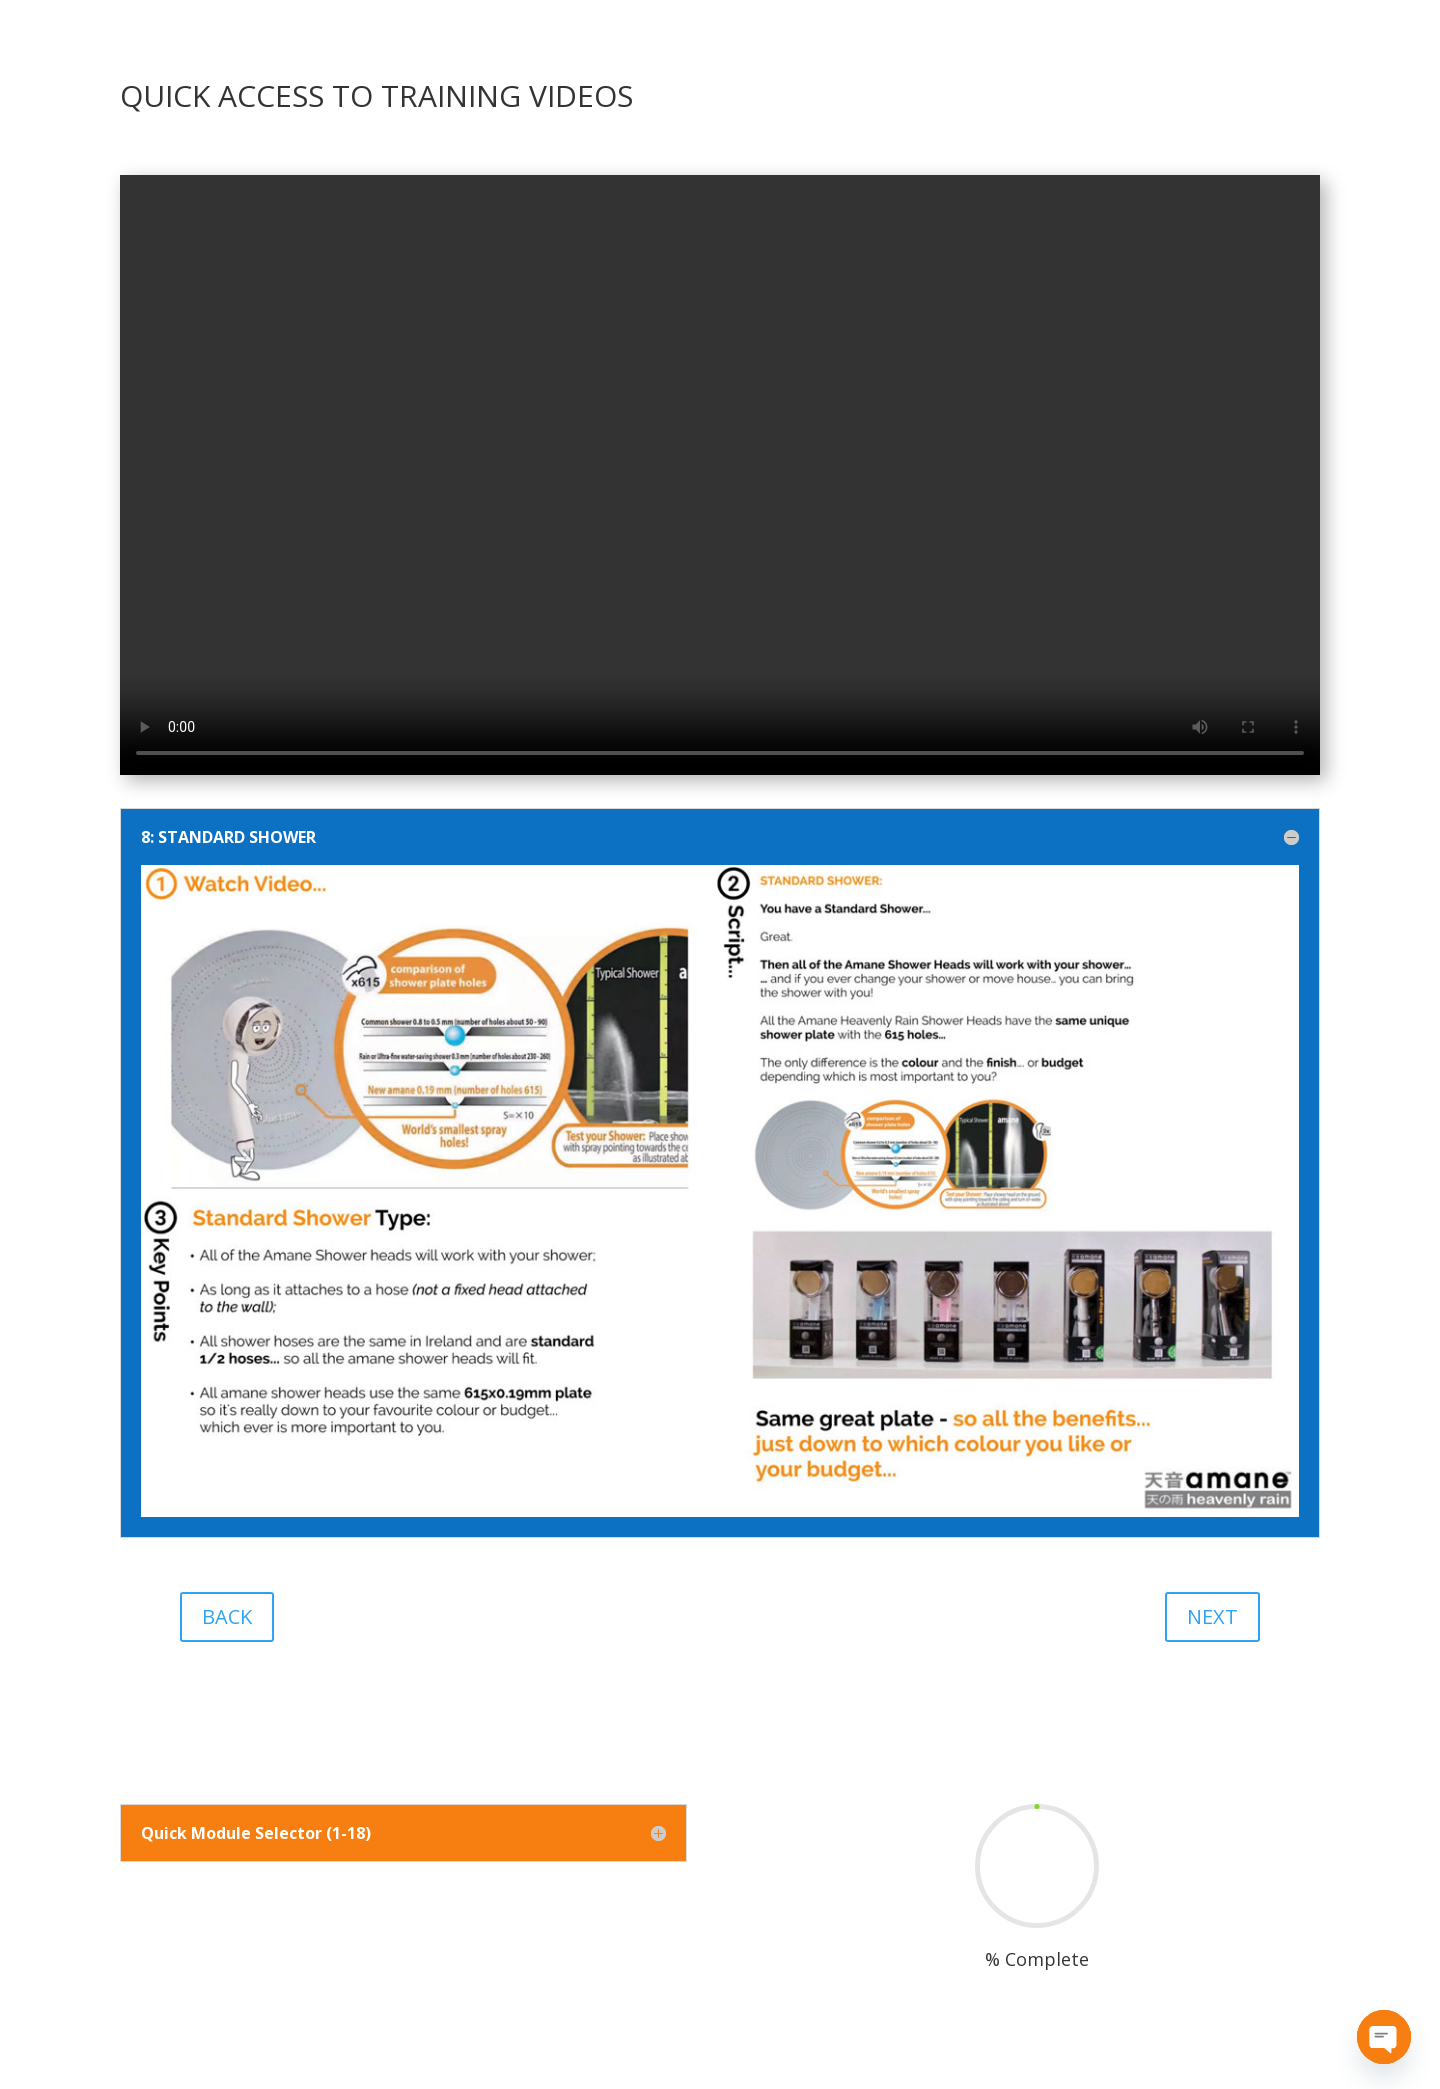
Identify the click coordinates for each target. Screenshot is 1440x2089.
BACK (227, 1616)
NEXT (1212, 1616)
